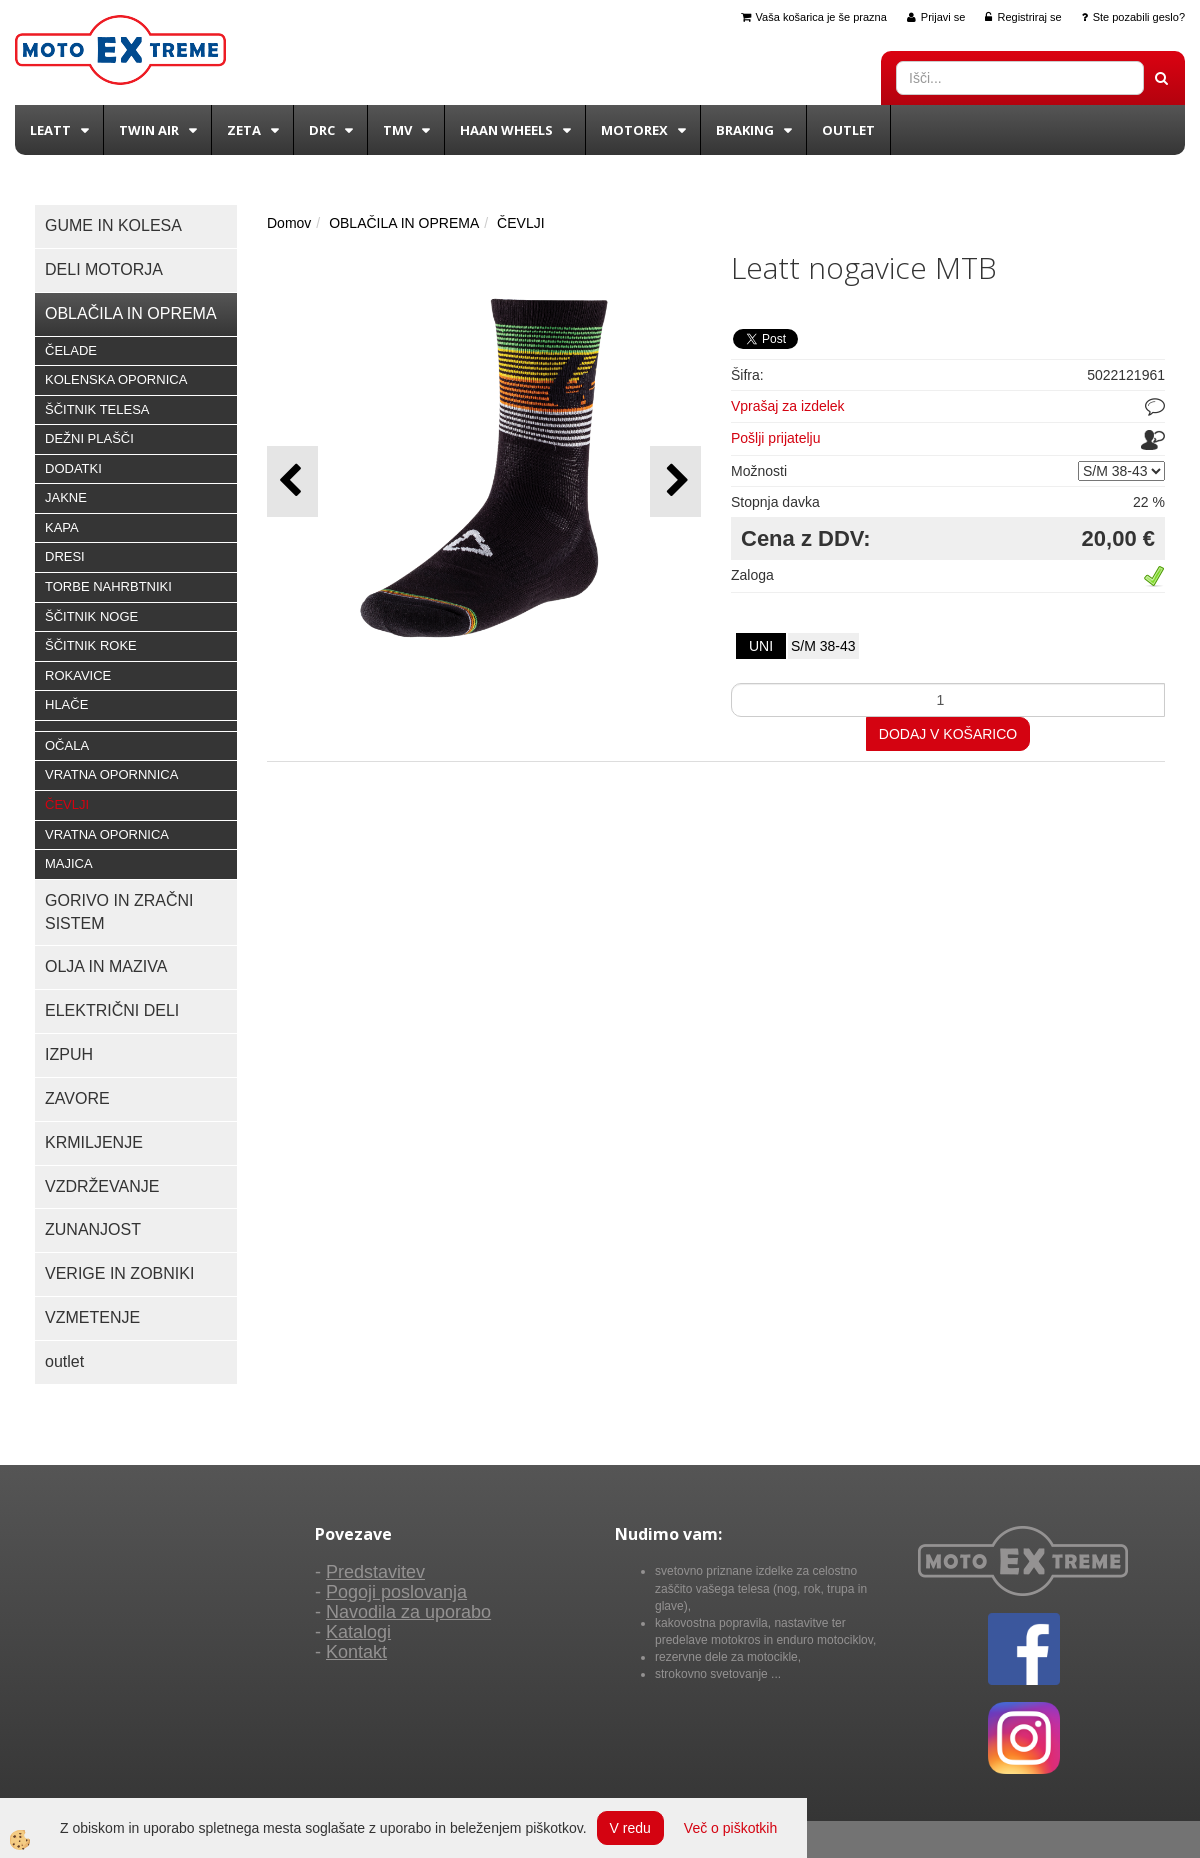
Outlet (848, 130)
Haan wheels (506, 130)
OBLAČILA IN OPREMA (404, 223)
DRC (322, 130)
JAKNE (66, 497)
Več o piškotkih (730, 1828)
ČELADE (71, 350)
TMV (397, 130)
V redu (630, 1828)
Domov (289, 223)
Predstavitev (375, 1572)
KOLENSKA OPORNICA (116, 379)
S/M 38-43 (823, 646)
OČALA (67, 745)
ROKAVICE (78, 675)
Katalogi (358, 1632)
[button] (675, 481)
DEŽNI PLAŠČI (89, 438)
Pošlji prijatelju (775, 438)
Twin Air (149, 130)
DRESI (65, 556)
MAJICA (69, 863)
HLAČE (66, 704)
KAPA (62, 527)
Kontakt (356, 1652)
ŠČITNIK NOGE (91, 616)
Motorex (634, 130)
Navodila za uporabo (408, 1612)
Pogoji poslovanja (396, 1592)
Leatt (50, 130)
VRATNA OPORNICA (107, 834)
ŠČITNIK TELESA (97, 409)
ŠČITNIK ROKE (91, 645)
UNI (761, 646)
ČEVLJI (67, 804)
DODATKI (73, 468)
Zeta (244, 130)
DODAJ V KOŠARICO (948, 734)
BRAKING (745, 130)
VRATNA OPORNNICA (111, 774)
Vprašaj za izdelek (788, 406)
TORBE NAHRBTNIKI (108, 586)
